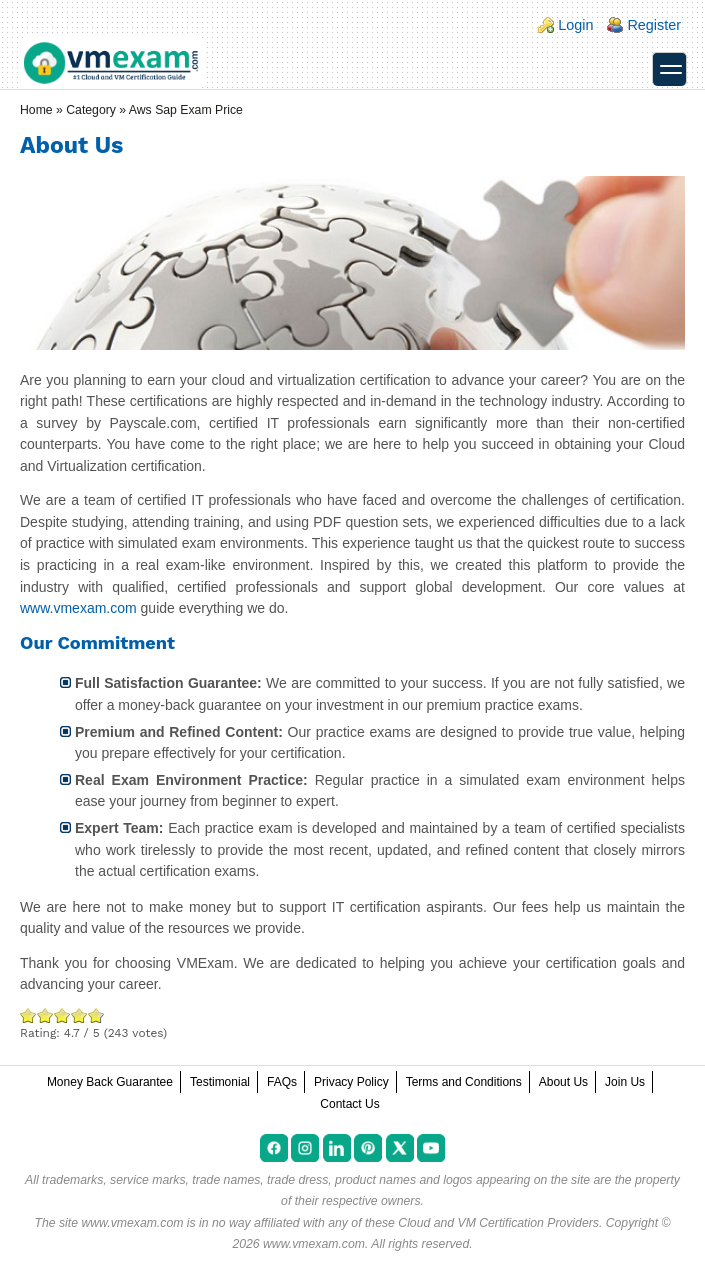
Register (654, 25)
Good (62, 1015)
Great (79, 1015)
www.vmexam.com (78, 608)
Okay (45, 1015)
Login (575, 25)
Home (36, 110)
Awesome (94, 1015)
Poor (28, 1015)
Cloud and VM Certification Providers (498, 1223)
